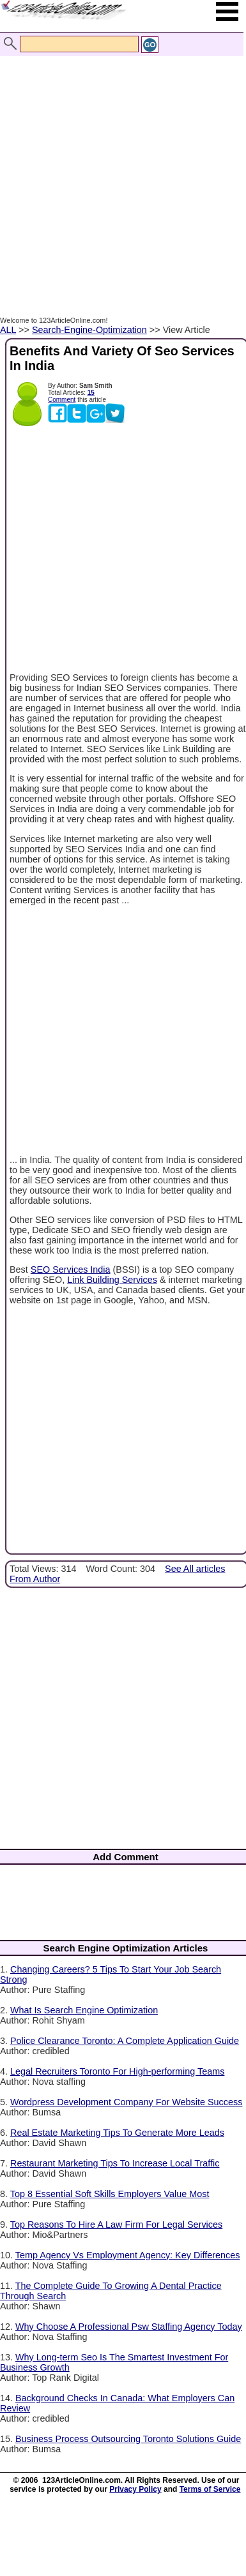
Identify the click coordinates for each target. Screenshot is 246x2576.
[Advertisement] (120, 179)
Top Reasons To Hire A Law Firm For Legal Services (116, 2224)
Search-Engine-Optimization (89, 330)
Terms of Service (210, 2489)
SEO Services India (71, 1269)
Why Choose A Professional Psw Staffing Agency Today (128, 2326)
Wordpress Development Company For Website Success (126, 2102)
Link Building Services (112, 1280)
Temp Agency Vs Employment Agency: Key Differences (127, 2255)
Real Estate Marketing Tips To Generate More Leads (117, 2133)
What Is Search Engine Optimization (84, 2010)
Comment (61, 399)
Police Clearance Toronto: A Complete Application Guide (124, 2041)
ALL (8, 330)
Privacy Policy (135, 2489)
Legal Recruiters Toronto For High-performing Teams (117, 2071)
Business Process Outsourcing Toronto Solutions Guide (128, 2439)
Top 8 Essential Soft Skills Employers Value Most (110, 2194)
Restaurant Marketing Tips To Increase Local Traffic (114, 2163)
